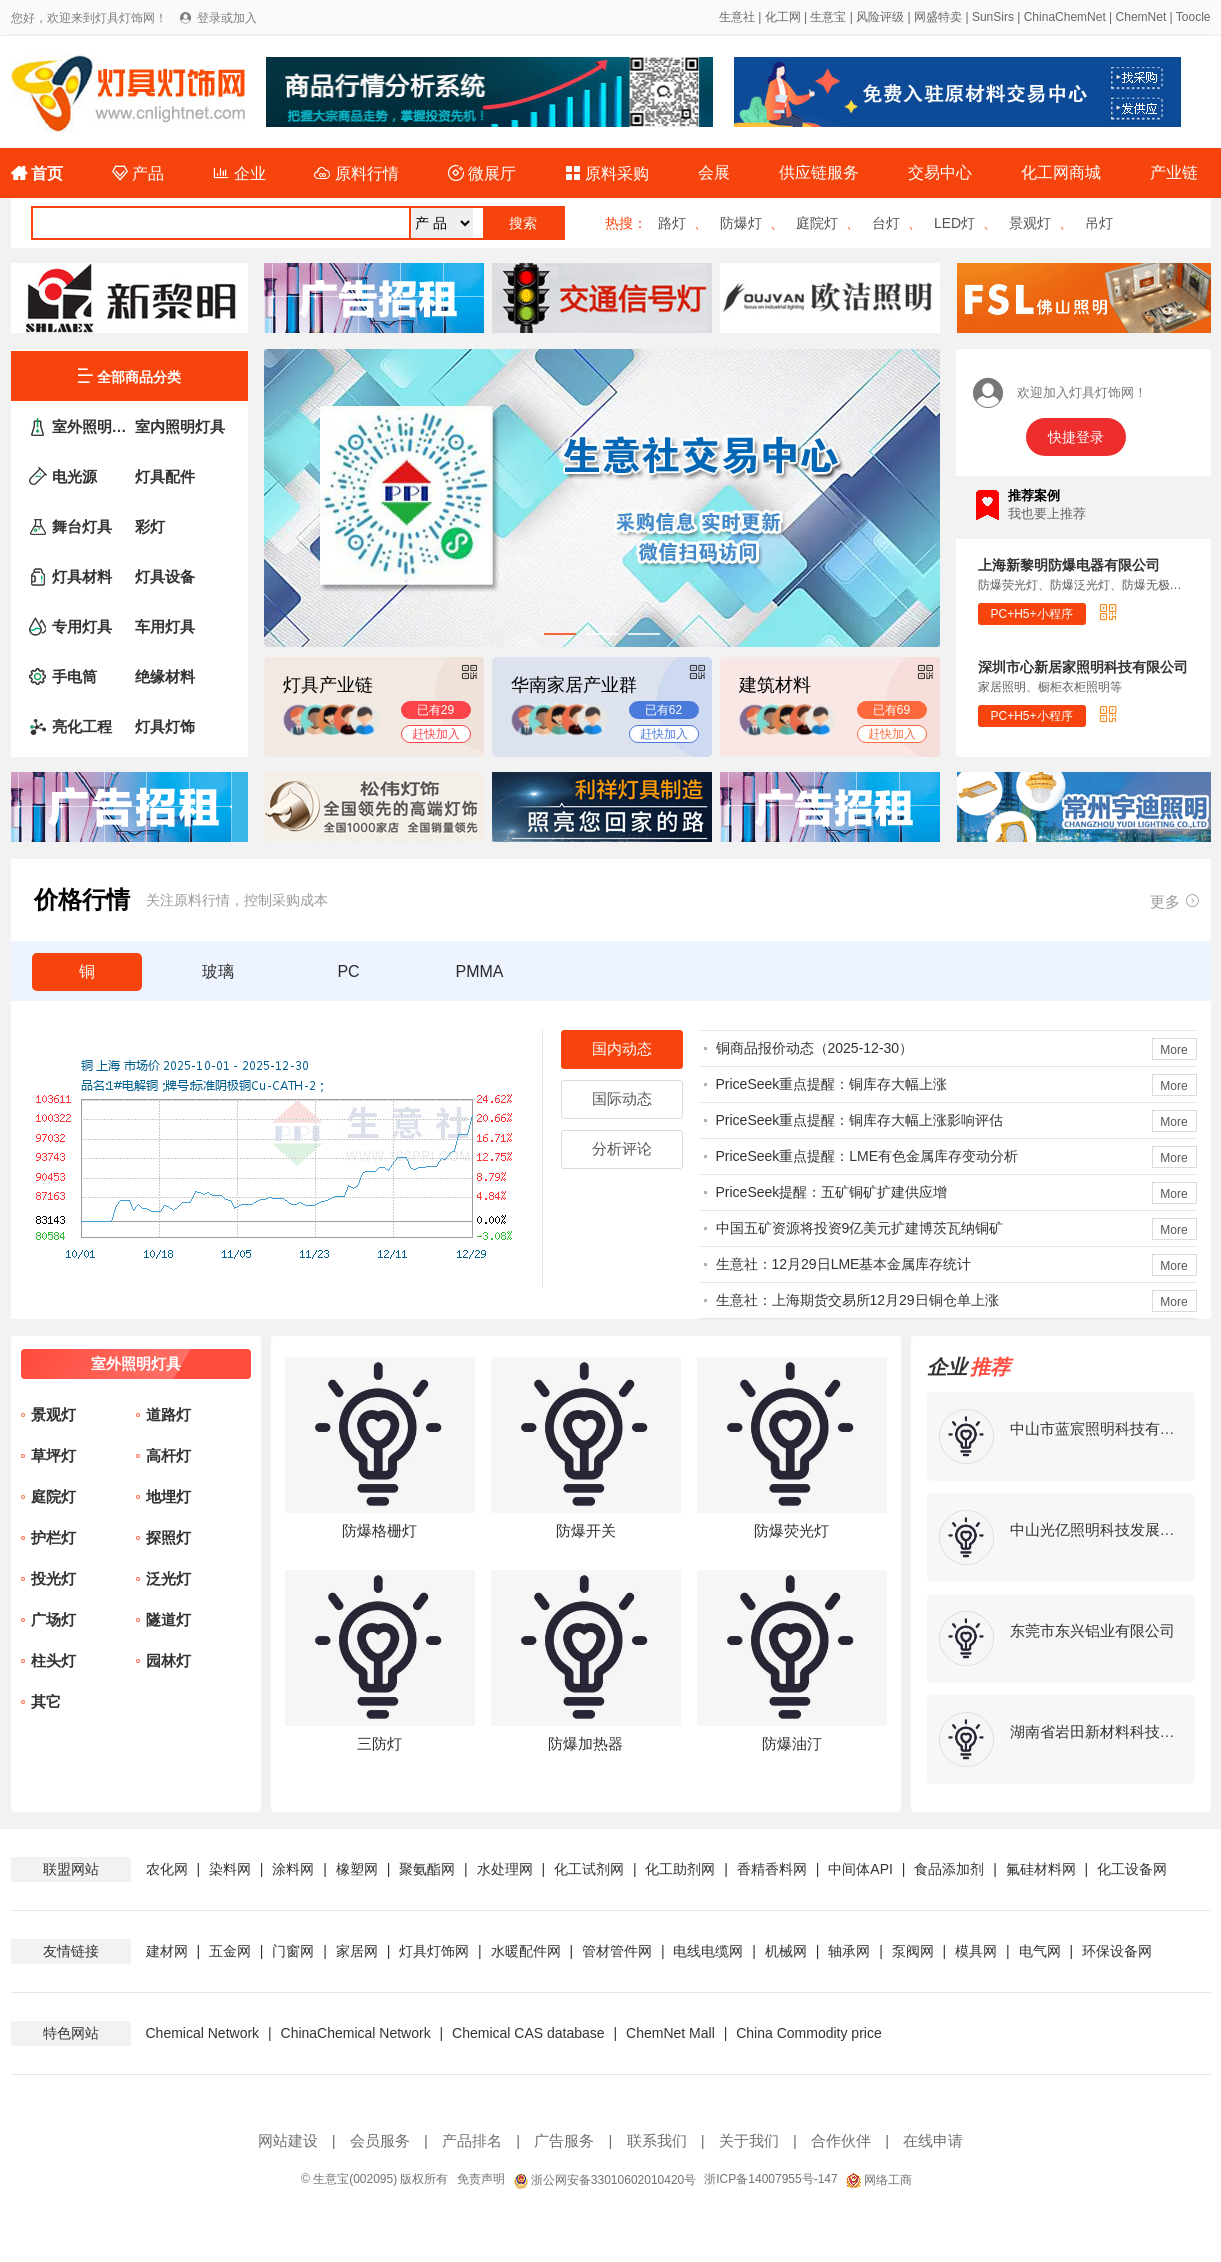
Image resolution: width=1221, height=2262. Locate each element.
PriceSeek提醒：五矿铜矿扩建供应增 (832, 1192)
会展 (714, 172)
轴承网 (849, 1951)
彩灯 (150, 526)
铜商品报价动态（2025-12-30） (815, 1048)
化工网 (783, 17)
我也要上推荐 (1047, 513)
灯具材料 (82, 576)
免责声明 (481, 2179)
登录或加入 (227, 18)
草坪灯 (53, 1455)
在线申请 (933, 2140)
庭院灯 (817, 223)
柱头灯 (53, 1660)
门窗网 (293, 1951)
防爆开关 (586, 1530)
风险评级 (880, 17)
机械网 (786, 1951)
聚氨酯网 (427, 1869)
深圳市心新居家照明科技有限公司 (1083, 667)
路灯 (672, 223)
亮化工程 (82, 726)
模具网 (976, 1951)
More (1173, 1050)
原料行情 (356, 173)
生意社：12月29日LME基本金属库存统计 (844, 1264)
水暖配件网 (526, 1951)
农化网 (167, 1869)
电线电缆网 (708, 1951)
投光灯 (53, 1578)
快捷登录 (1076, 437)
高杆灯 (168, 1455)
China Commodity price (809, 2033)
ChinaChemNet (1065, 17)
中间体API (860, 1869)
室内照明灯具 (180, 426)
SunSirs (993, 17)
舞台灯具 (82, 526)
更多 (1175, 900)
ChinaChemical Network (356, 2033)
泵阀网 (913, 1951)
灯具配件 (165, 476)
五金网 (230, 1951)
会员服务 (380, 2140)
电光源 (74, 476)
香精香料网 (772, 1869)
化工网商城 (1061, 172)
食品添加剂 (949, 1869)
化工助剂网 (680, 1869)
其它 (46, 1701)
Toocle (1193, 17)
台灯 (886, 223)
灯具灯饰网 (434, 1951)
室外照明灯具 (92, 426)
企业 (239, 173)
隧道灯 (168, 1619)
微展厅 (482, 173)
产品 (138, 173)
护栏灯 (53, 1537)
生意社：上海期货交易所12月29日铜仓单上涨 (857, 1300)
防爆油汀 (792, 1743)
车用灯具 (165, 626)
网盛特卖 (938, 17)
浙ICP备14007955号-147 (770, 2179)
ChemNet (1141, 17)
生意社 (737, 17)
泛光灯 (168, 1578)
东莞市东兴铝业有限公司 (1092, 1630)
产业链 (1174, 172)
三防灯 (379, 1743)
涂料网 (293, 1869)
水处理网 (505, 1869)
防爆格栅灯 (379, 1530)
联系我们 (657, 2140)
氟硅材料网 (1041, 1869)
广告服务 (564, 2140)
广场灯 (53, 1619)
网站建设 (288, 2140)
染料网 (230, 1869)
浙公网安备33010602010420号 (605, 2180)
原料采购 (607, 173)
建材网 (167, 1951)
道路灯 (168, 1414)
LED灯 (954, 223)
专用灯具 (82, 626)
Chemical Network (203, 2033)
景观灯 (1030, 223)
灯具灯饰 (165, 726)
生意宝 (828, 17)
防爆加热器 (585, 1743)
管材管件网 (617, 1951)
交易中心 (940, 172)
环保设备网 (1117, 1951)
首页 (37, 173)
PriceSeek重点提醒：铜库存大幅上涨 (832, 1084)
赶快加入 (436, 734)
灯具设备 (165, 576)
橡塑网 (357, 1869)
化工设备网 (1132, 1869)
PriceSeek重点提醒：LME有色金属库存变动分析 (867, 1156)
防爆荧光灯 (791, 1530)
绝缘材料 (165, 676)
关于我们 (749, 2140)
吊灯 (1099, 223)
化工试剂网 (589, 1869)
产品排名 (472, 2140)
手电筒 (74, 676)
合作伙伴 (841, 2140)
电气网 (1040, 1951)
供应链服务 (819, 172)
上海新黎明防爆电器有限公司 (1069, 565)
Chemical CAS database (528, 2033)
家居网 (357, 1951)
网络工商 (879, 2180)
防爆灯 (741, 223)
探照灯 (168, 1537)
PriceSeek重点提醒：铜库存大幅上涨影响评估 (860, 1120)
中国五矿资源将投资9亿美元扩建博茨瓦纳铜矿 (860, 1228)
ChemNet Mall (670, 2033)
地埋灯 (168, 1496)
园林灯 (168, 1660)
